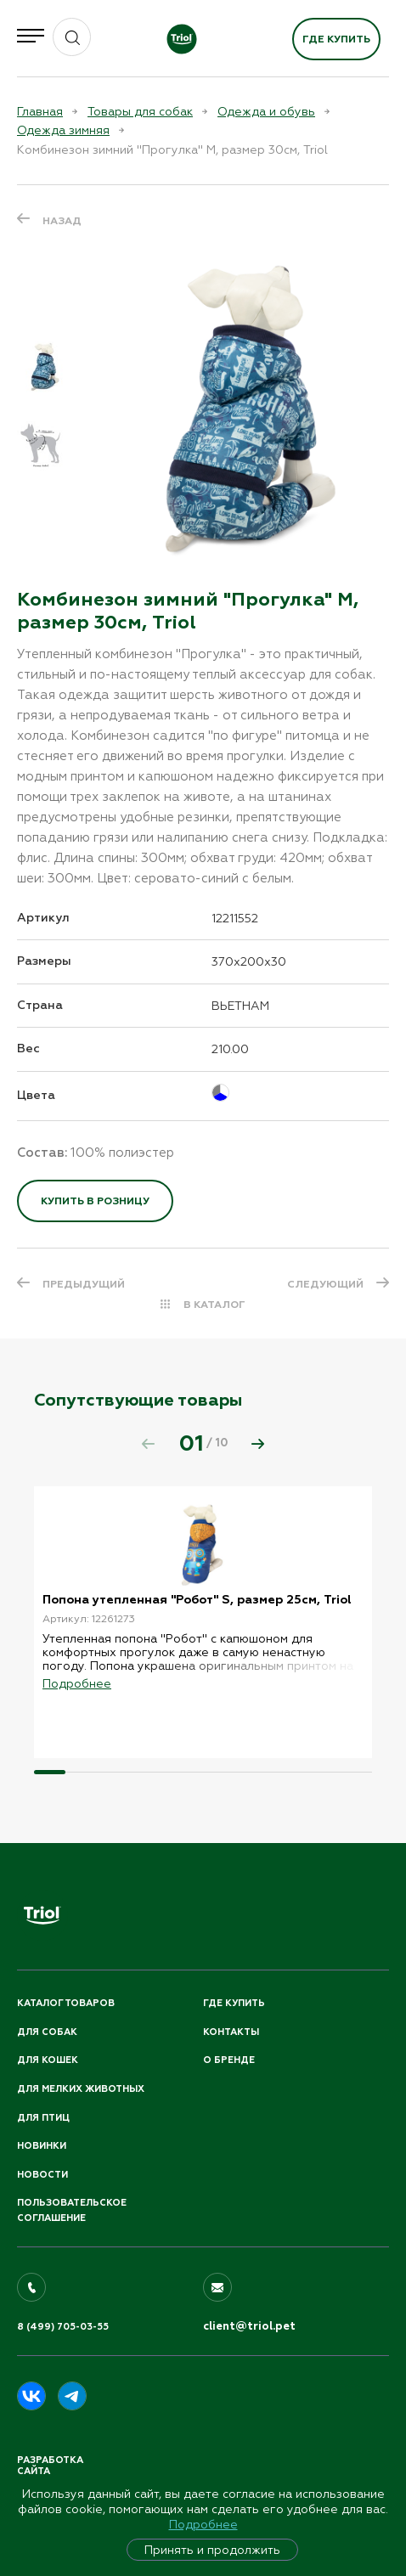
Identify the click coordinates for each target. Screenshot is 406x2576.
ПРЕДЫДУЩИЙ (83, 1284)
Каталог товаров (66, 2003)
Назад (62, 221)
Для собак (47, 2032)
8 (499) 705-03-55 (63, 2326)
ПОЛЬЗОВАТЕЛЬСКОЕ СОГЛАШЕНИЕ (72, 2210)
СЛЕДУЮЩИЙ (325, 1284)
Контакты (231, 2032)
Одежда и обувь (266, 111)
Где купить (336, 39)
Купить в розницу (95, 1201)
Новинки (41, 2145)
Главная (40, 111)
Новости (42, 2174)
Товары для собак (140, 111)
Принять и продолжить (212, 2549)
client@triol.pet (249, 2326)
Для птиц (43, 2117)
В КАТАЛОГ (214, 1304)
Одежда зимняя (63, 130)
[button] (258, 1444)
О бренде (229, 2060)
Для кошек (47, 2060)
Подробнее (203, 2524)
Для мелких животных (80, 2088)
